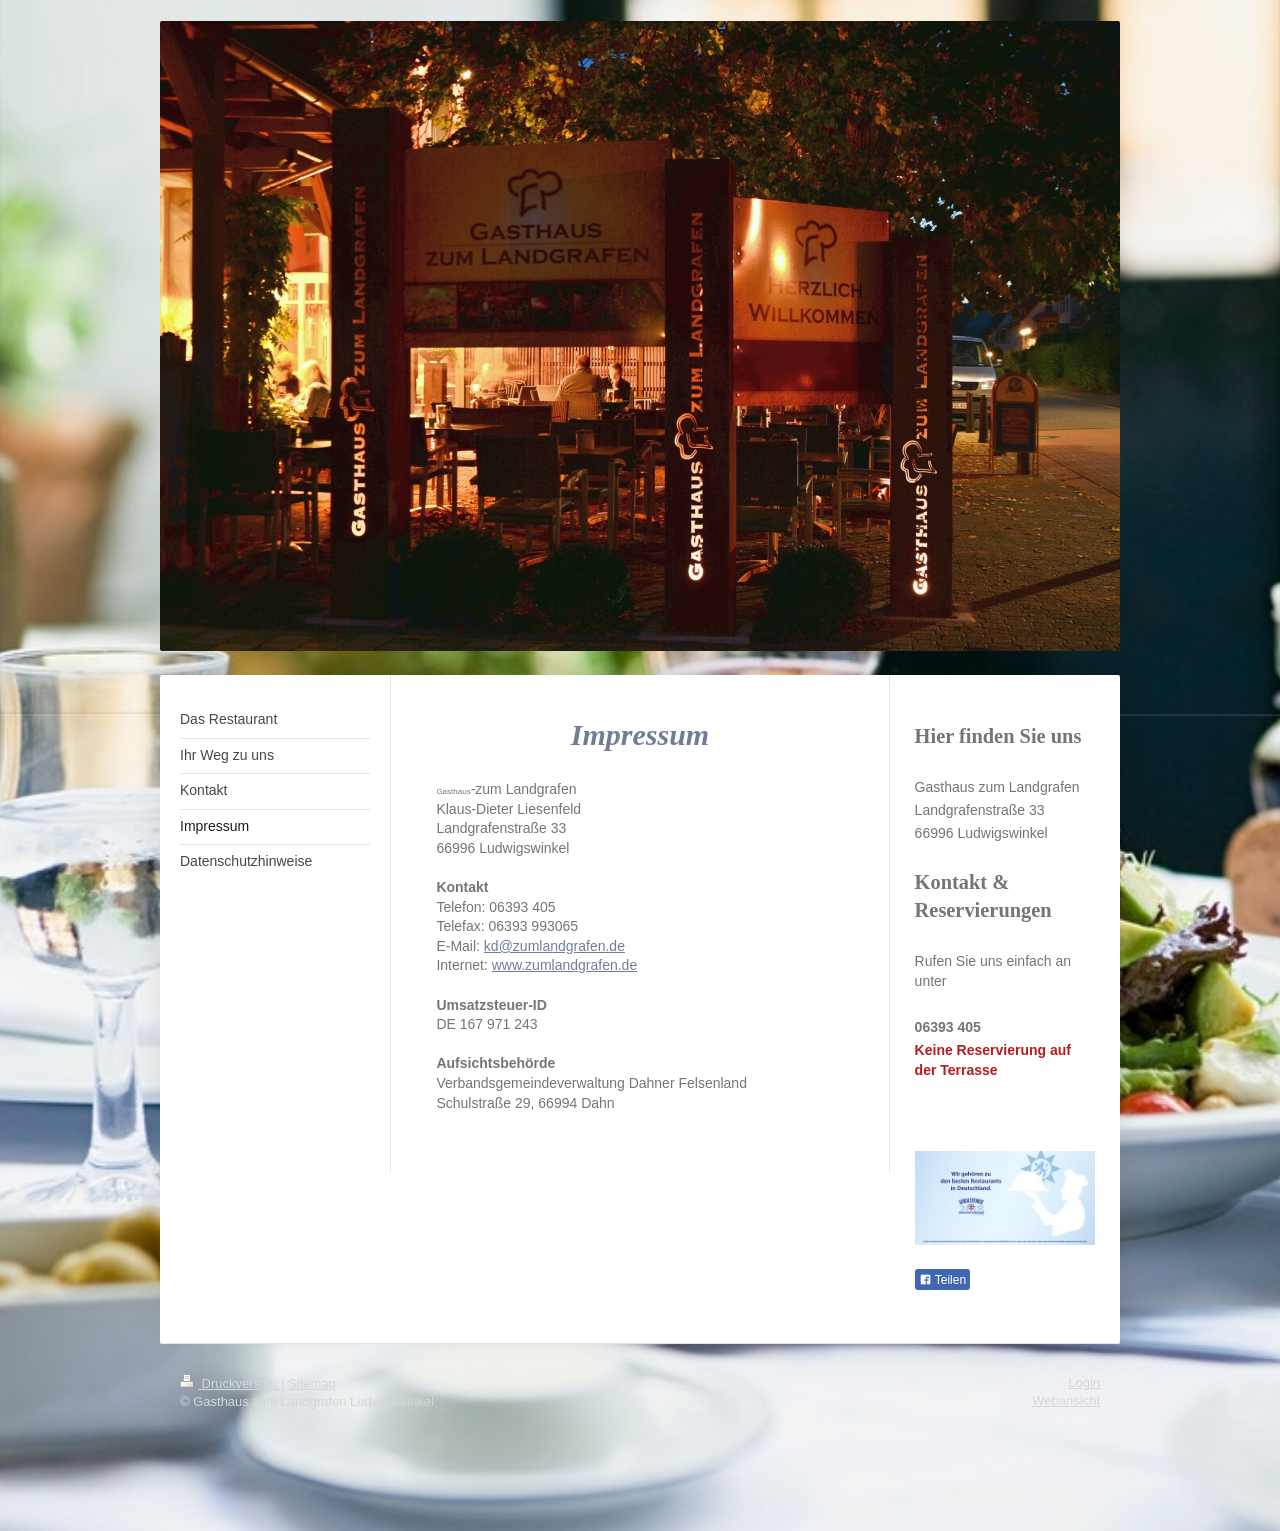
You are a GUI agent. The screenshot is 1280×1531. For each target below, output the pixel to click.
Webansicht (1066, 1400)
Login (1084, 1382)
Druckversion (230, 1383)
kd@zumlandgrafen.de (554, 946)
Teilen (942, 1280)
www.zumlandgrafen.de (565, 965)
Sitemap (312, 1383)
